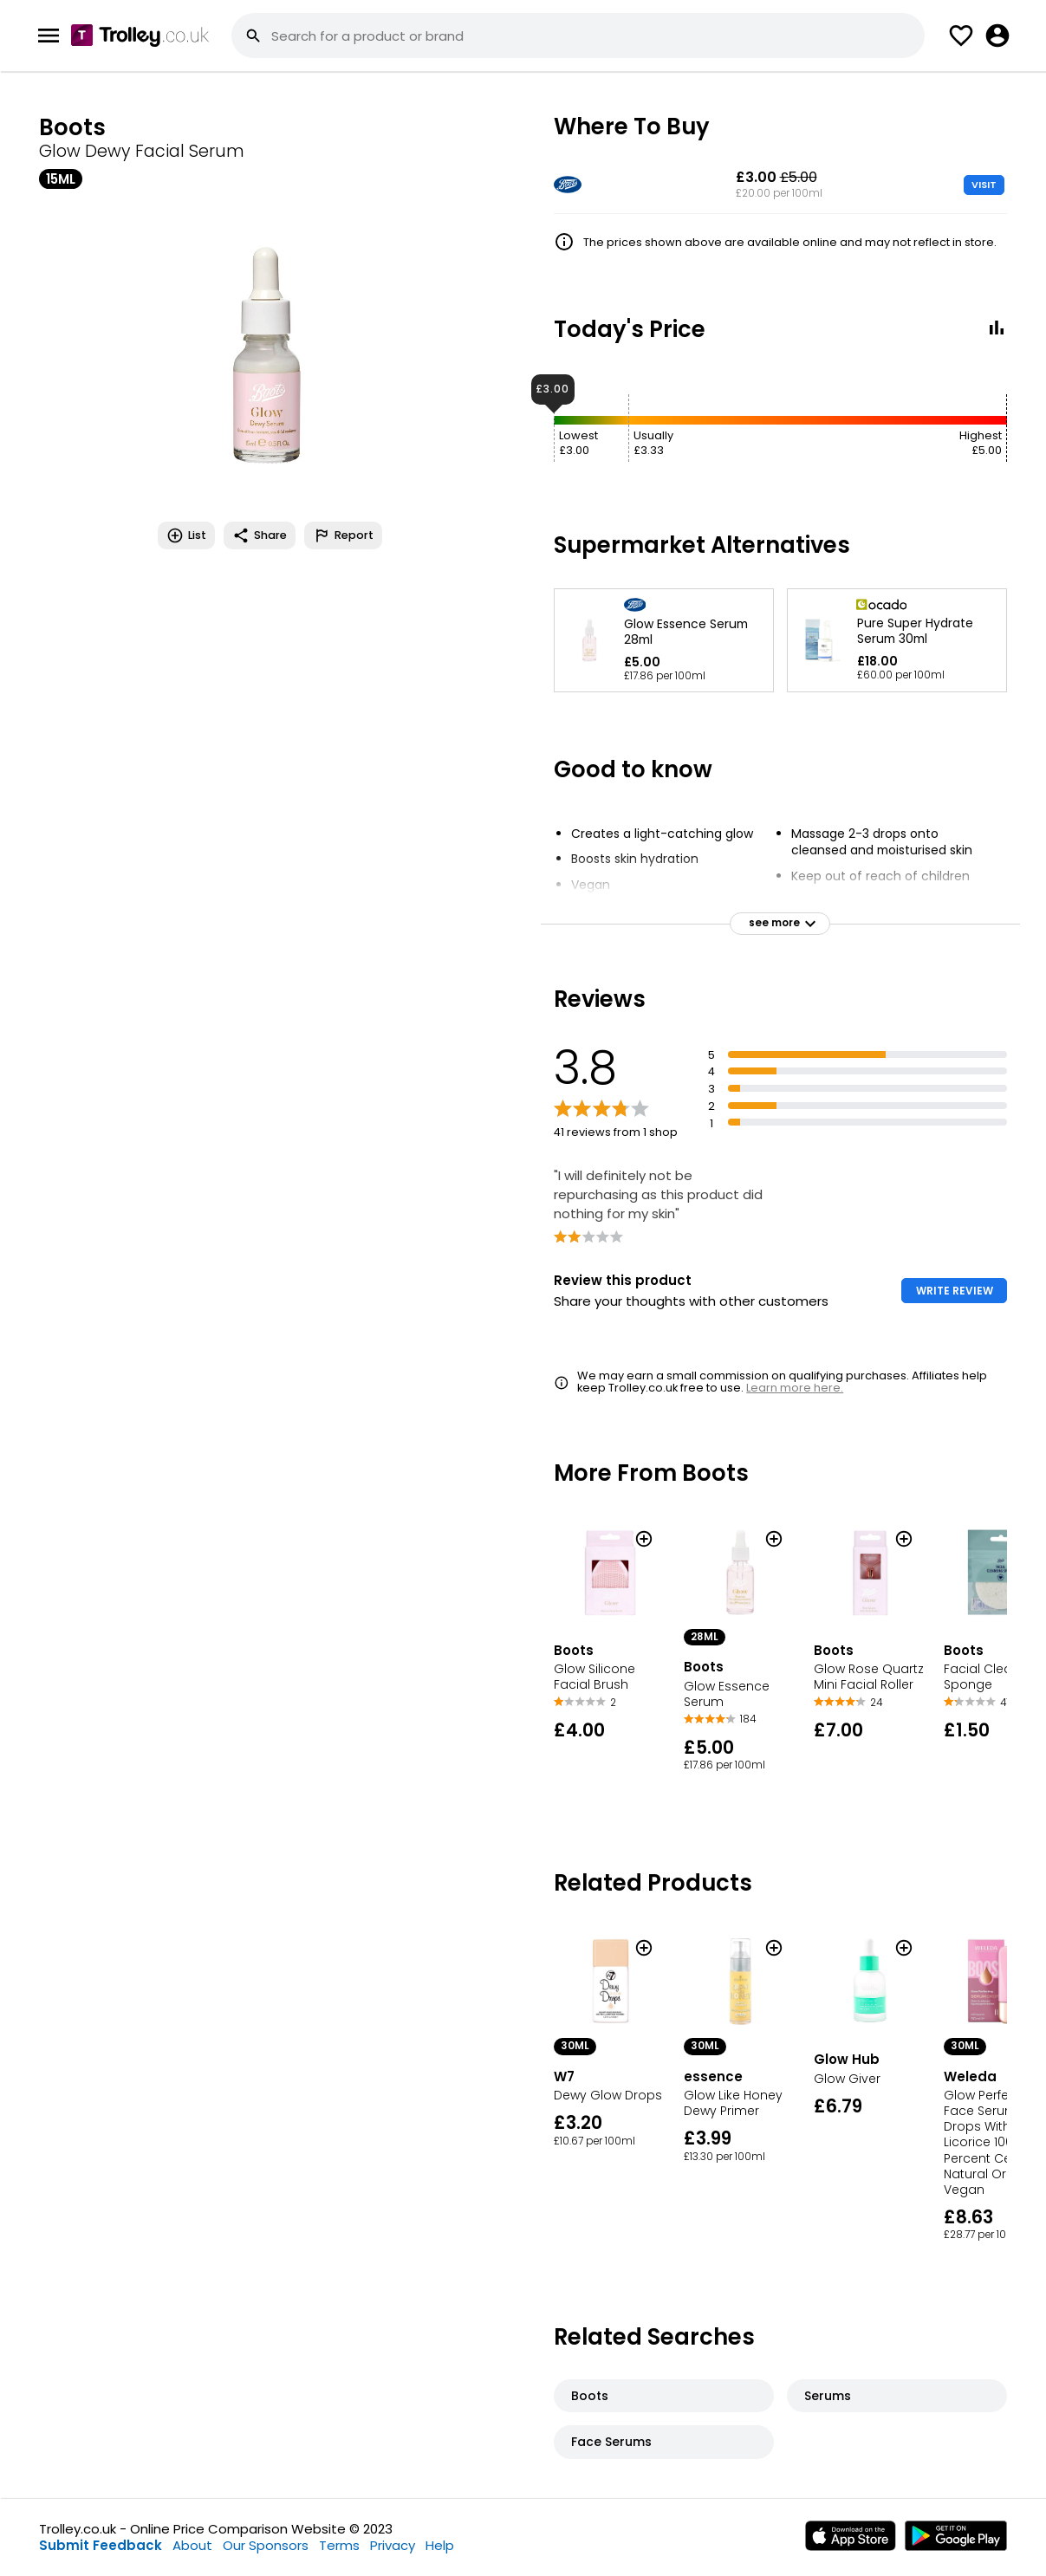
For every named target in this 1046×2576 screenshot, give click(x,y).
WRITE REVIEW (954, 1290)
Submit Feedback (100, 2545)
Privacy (392, 2545)
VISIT (984, 184)
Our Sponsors (266, 2545)
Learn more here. (794, 1387)
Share (259, 535)
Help (440, 2545)
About (192, 2545)
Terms (339, 2545)
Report (343, 535)
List (186, 535)
